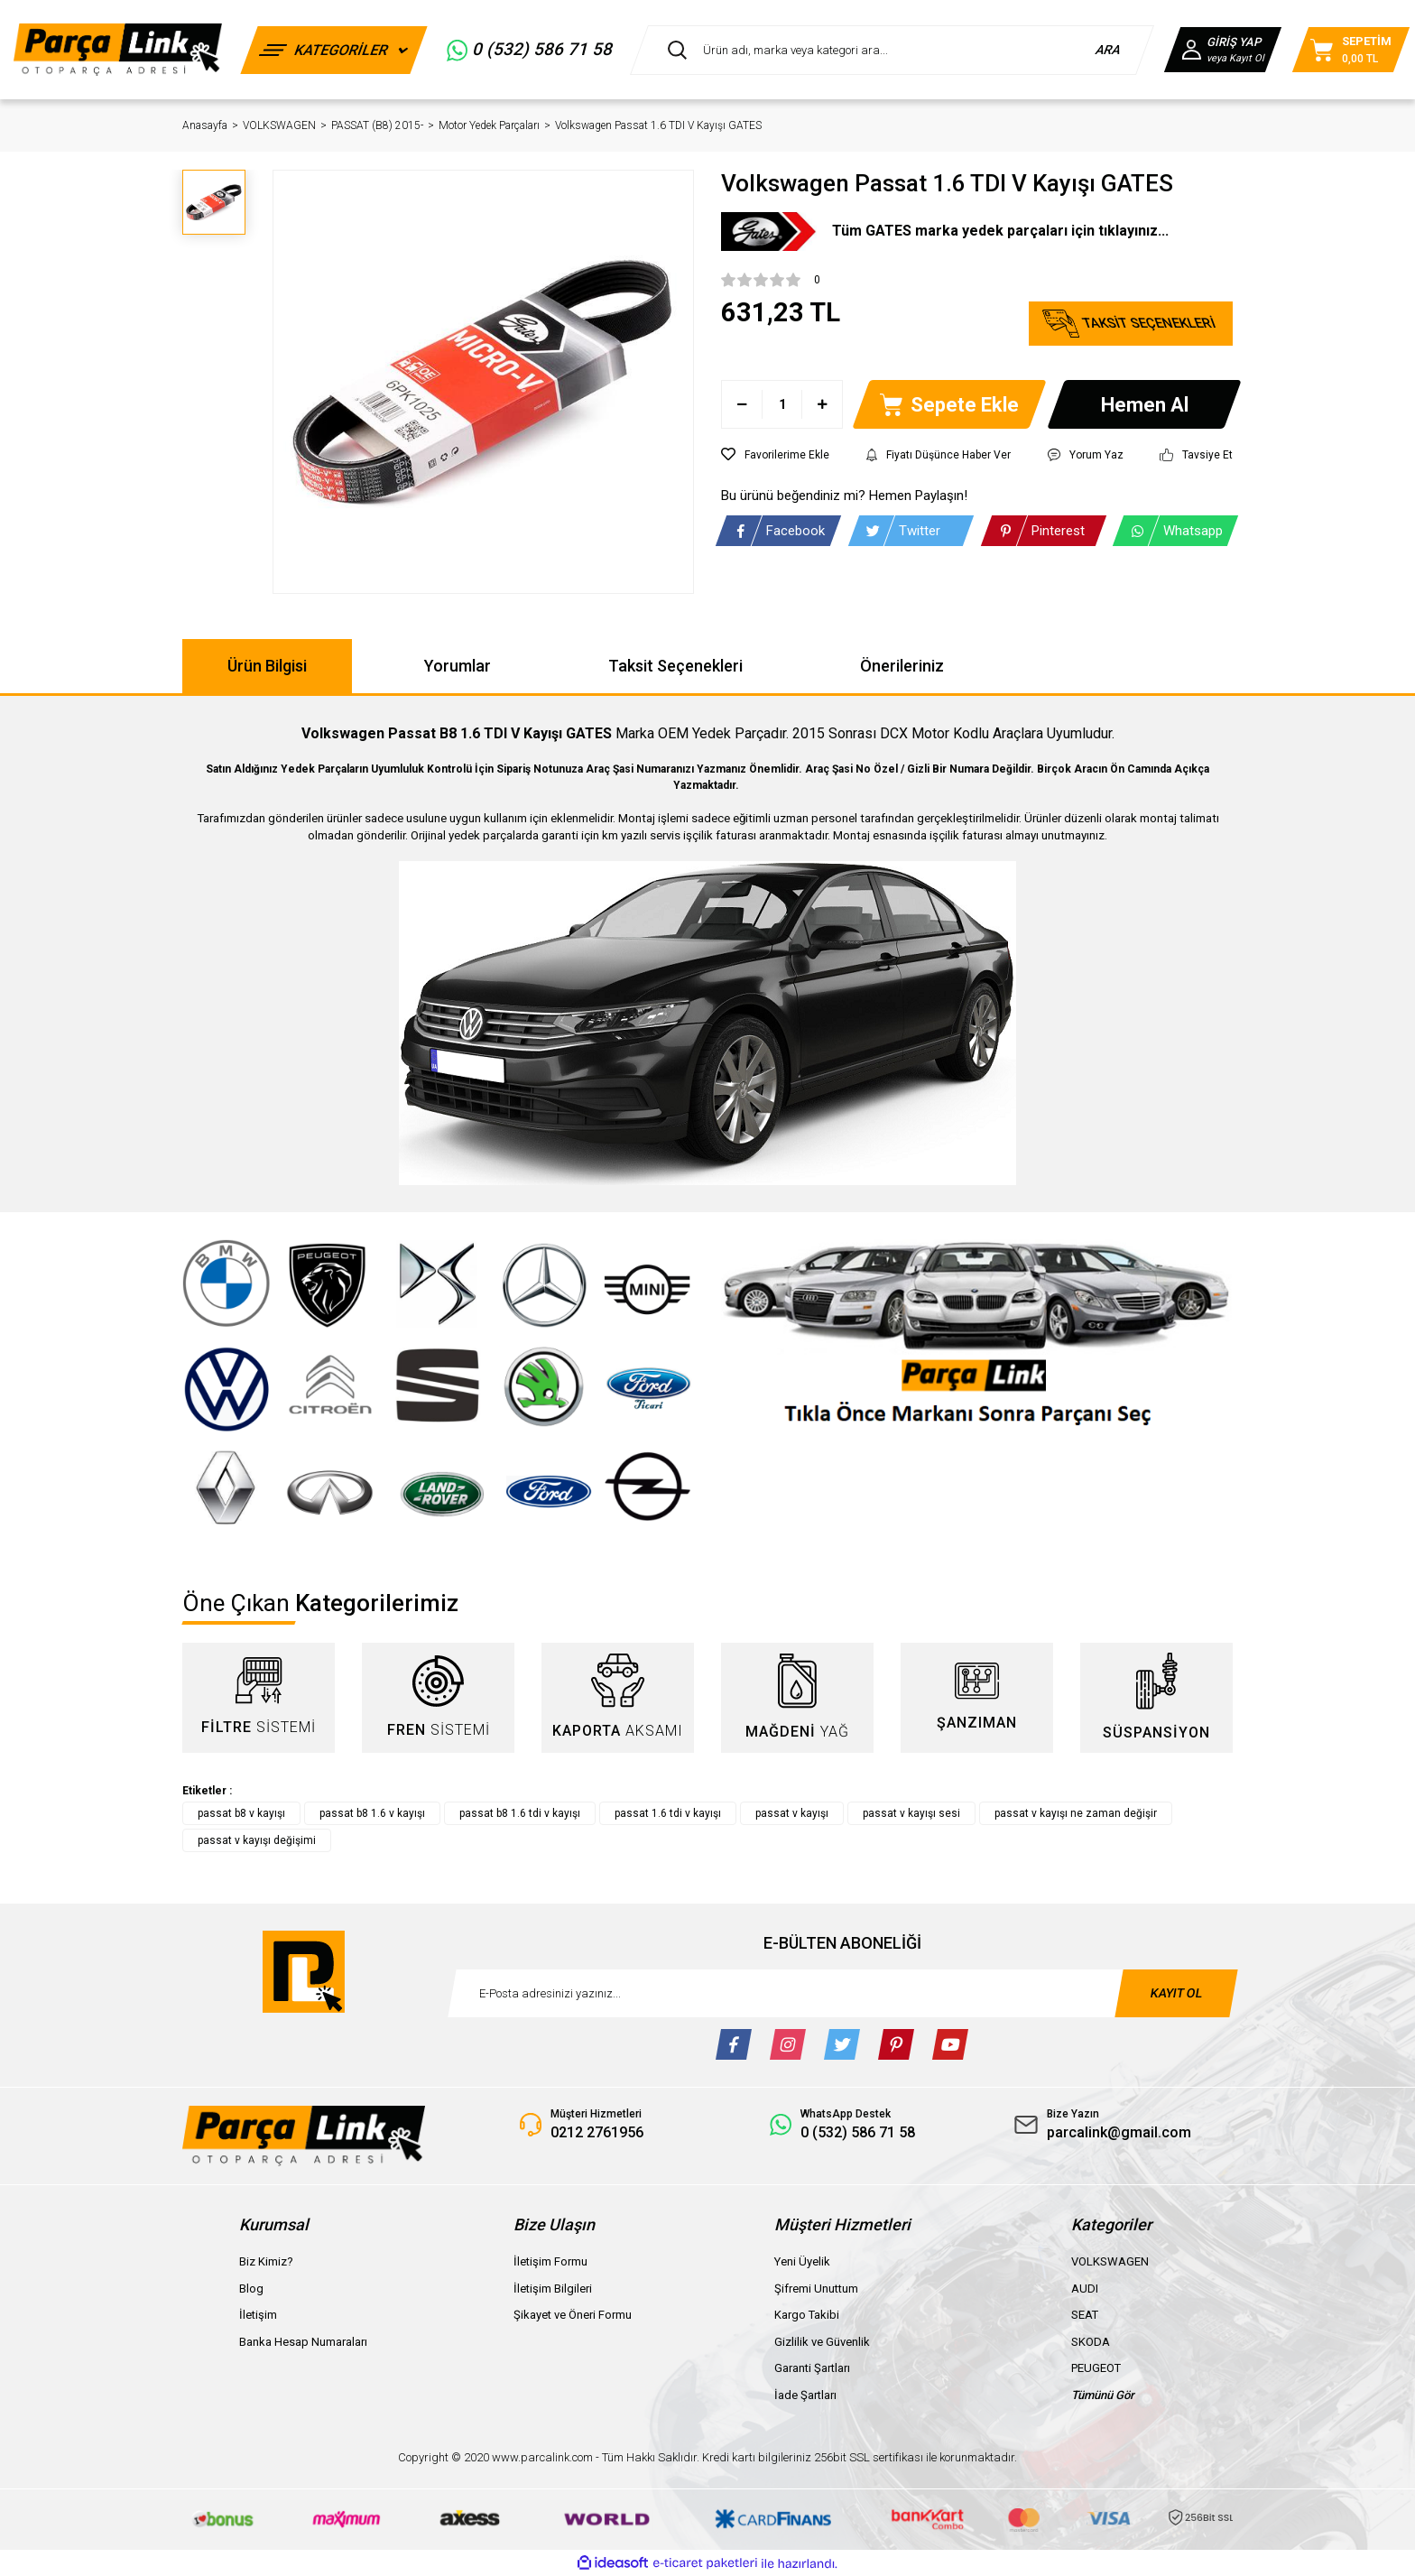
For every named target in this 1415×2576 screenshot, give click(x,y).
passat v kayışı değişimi (257, 1840)
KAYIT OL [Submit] (1176, 1993)
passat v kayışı (791, 1813)
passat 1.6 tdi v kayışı (668, 1813)
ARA (1109, 49)
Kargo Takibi (806, 2314)
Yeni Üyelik (802, 2261)
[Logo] (118, 49)
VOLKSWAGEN (1110, 2261)
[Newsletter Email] (843, 1993)
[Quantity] (782, 404)
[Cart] (1351, 49)
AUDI (1084, 2288)
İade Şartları (805, 2395)
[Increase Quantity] (821, 404)
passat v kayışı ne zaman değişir (1075, 1813)
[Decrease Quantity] (742, 404)
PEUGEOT (1096, 2368)
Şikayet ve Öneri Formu (572, 2314)
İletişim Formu (550, 2261)
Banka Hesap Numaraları (303, 2342)
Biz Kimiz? (266, 2261)
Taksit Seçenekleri (675, 665)
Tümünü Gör (1102, 2395)
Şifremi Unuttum (816, 2288)
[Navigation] (334, 50)
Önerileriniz (902, 665)
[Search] (892, 50)
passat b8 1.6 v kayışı (372, 1813)
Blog (251, 2288)
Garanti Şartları (812, 2368)
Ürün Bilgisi (267, 665)
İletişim (258, 2314)
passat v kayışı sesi (911, 1813)
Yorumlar (457, 665)
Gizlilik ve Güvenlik (822, 2342)
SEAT (1084, 2314)
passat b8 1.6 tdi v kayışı (519, 1813)
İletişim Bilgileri (552, 2288)
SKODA (1090, 2342)
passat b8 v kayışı (241, 1813)
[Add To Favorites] (775, 455)
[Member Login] (1222, 49)
